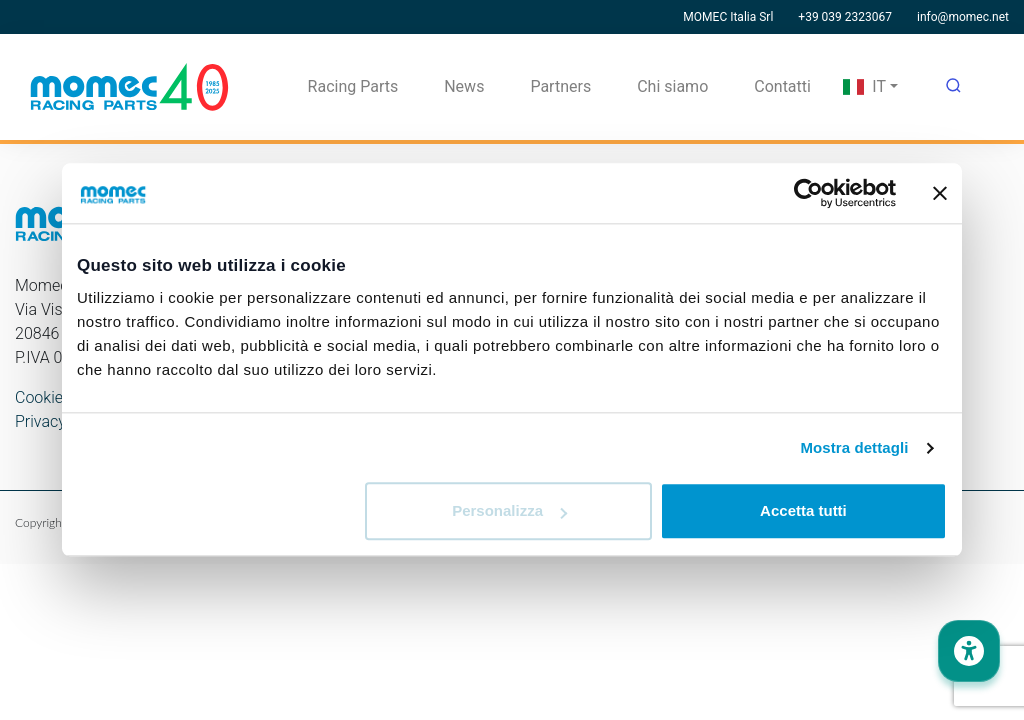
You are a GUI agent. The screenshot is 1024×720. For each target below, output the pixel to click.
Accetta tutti (803, 511)
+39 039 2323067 (845, 17)
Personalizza (509, 511)
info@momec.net (963, 17)
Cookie (39, 397)
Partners (560, 86)
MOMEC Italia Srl (728, 17)
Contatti (782, 86)
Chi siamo (672, 86)
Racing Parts (353, 86)
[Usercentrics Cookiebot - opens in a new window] (808, 193)
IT (864, 86)
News (464, 86)
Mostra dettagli (854, 447)
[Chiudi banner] (940, 193)
